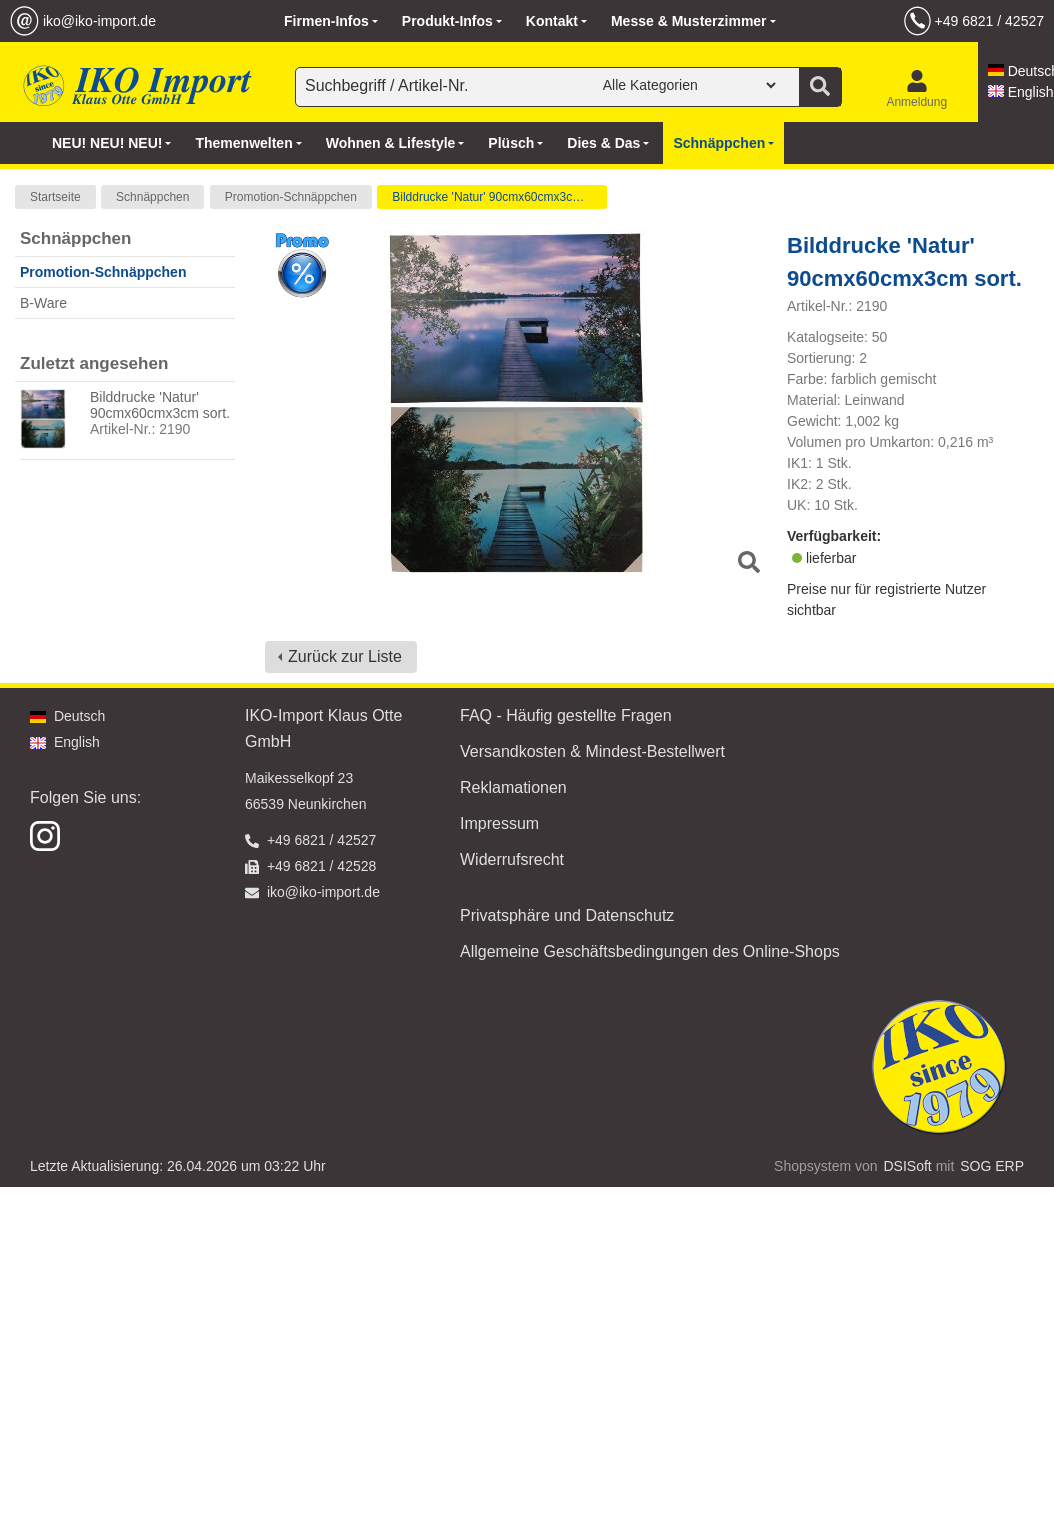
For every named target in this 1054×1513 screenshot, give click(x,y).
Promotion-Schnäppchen (291, 197)
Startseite (55, 197)
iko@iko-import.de (99, 21)
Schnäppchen (152, 197)
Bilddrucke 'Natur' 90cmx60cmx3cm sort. (499, 197)
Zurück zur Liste (345, 656)
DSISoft (908, 1166)
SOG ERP (992, 1166)
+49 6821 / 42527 (989, 21)
